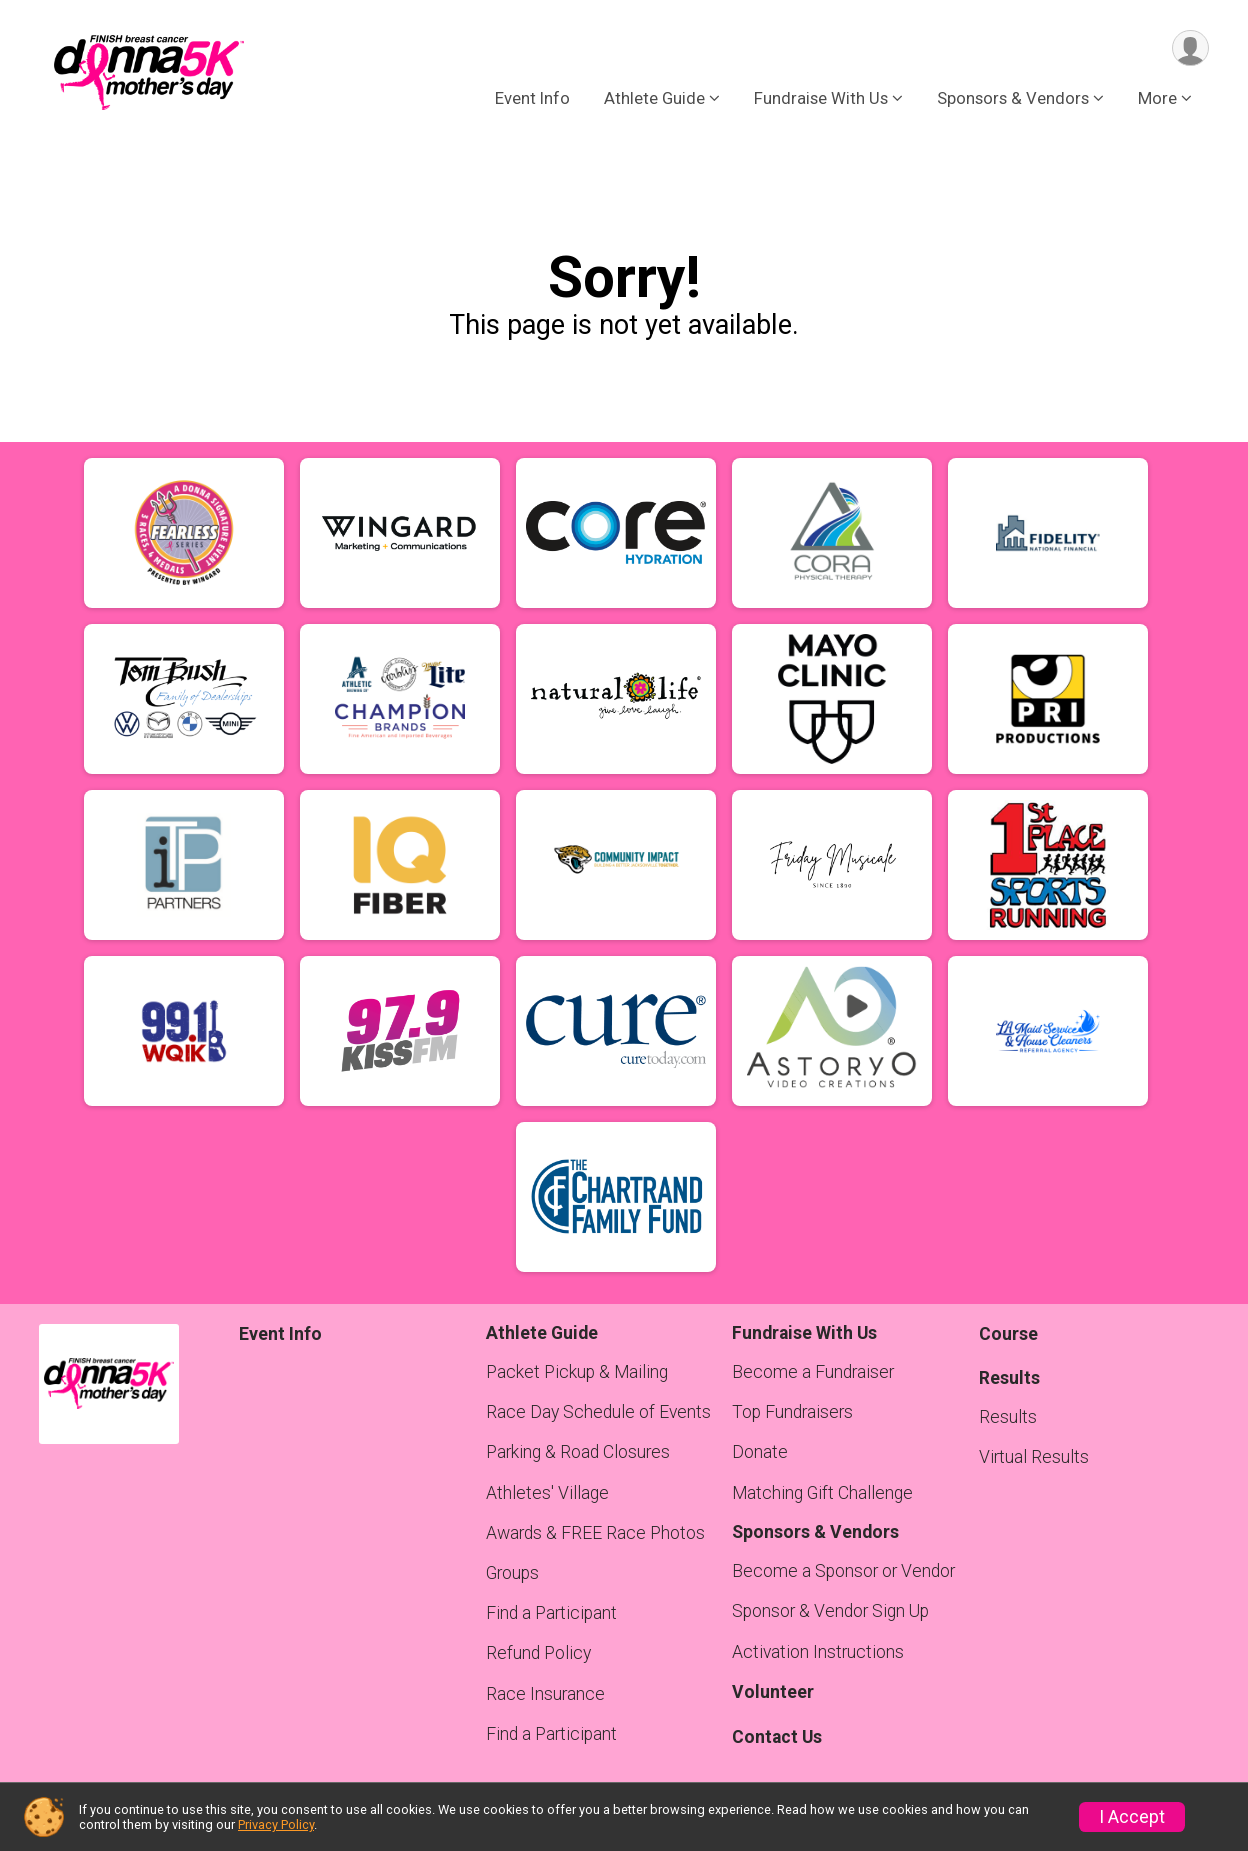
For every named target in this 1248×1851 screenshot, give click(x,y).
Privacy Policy (276, 1824)
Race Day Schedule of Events (598, 1412)
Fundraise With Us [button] (821, 99)
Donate (760, 1452)
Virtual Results (1034, 1457)
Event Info (532, 99)
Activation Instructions (818, 1652)
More (1157, 99)
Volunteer (773, 1692)
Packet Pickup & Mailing (577, 1372)
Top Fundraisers (792, 1412)
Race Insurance (545, 1694)
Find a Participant (551, 1613)
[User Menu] (1190, 48)
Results (1008, 1417)
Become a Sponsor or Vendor (843, 1571)
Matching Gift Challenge (822, 1493)
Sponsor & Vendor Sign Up (830, 1611)
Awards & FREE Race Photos (595, 1533)
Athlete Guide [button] (654, 99)
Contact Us (777, 1737)
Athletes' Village (547, 1493)
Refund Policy (538, 1653)
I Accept (1132, 1817)
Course (1008, 1334)
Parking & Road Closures (578, 1452)
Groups (512, 1573)
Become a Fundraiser (813, 1372)
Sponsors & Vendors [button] (1013, 99)
